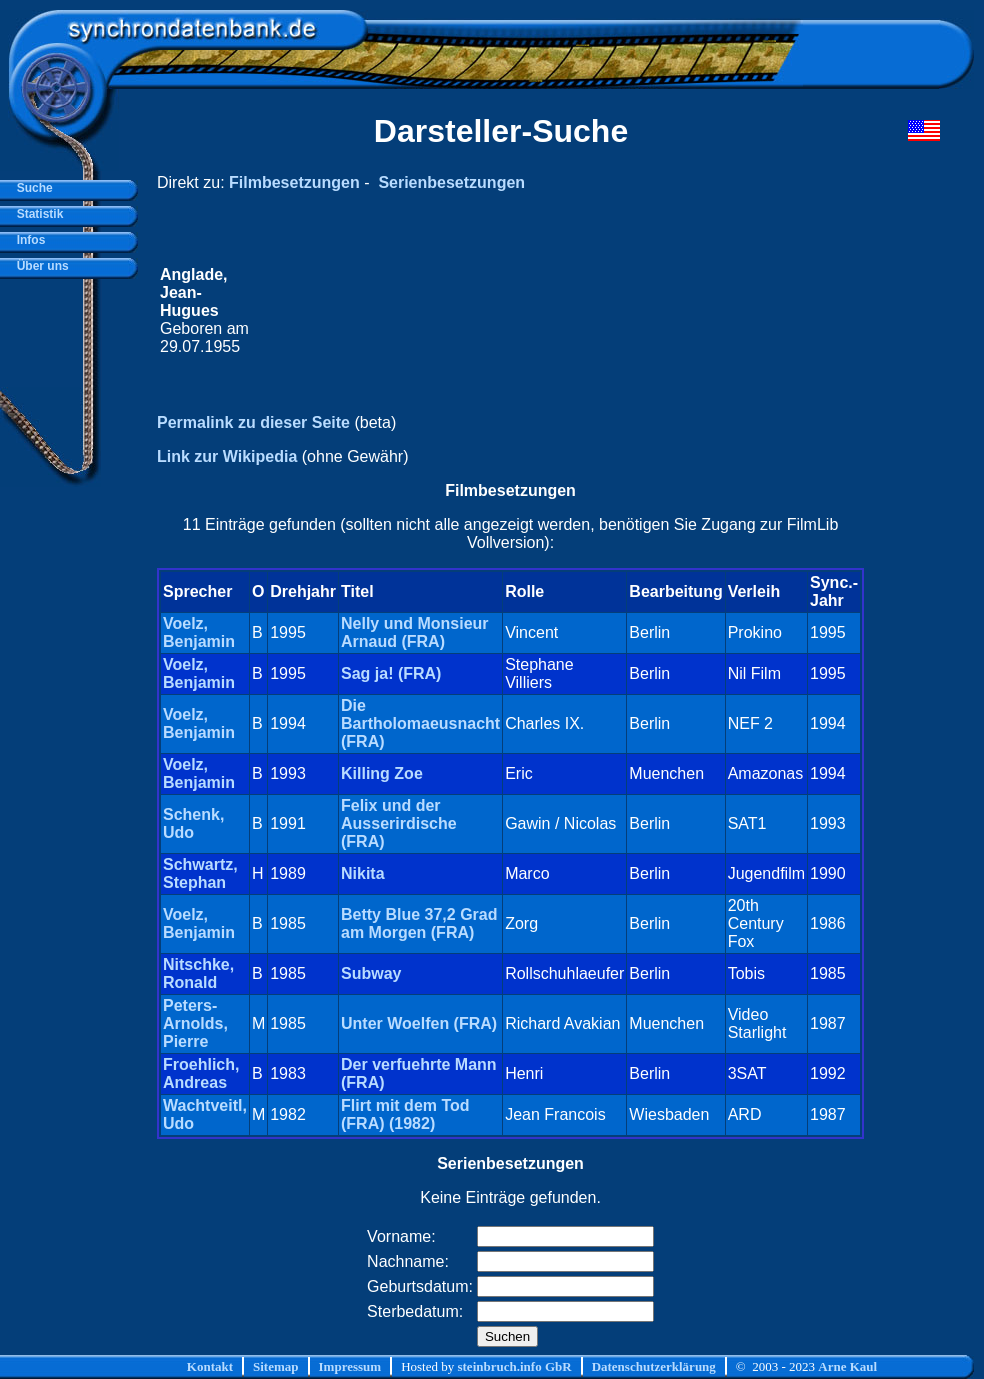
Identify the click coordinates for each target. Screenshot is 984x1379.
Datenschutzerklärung (654, 1366)
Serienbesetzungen (451, 182)
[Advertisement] (561, 311)
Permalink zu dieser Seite (253, 422)
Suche (31, 188)
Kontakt (210, 1366)
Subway (371, 973)
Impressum (350, 1366)
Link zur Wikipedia (227, 456)
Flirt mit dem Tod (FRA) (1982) (405, 1114)
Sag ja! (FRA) (391, 673)
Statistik (36, 214)
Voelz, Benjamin (199, 632)
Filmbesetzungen (294, 182)
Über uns (39, 266)
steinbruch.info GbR (514, 1366)
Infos (27, 240)
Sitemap (276, 1366)
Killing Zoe (382, 773)
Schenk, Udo (193, 823)
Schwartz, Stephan (200, 873)
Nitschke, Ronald (198, 973)
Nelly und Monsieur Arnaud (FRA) (415, 632)
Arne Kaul (847, 1366)
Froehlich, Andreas (201, 1073)
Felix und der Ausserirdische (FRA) (399, 823)
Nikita (363, 873)
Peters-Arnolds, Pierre (195, 1023)
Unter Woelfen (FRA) (419, 1023)
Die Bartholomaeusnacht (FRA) (420, 723)
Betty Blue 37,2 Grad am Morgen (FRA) (419, 923)
